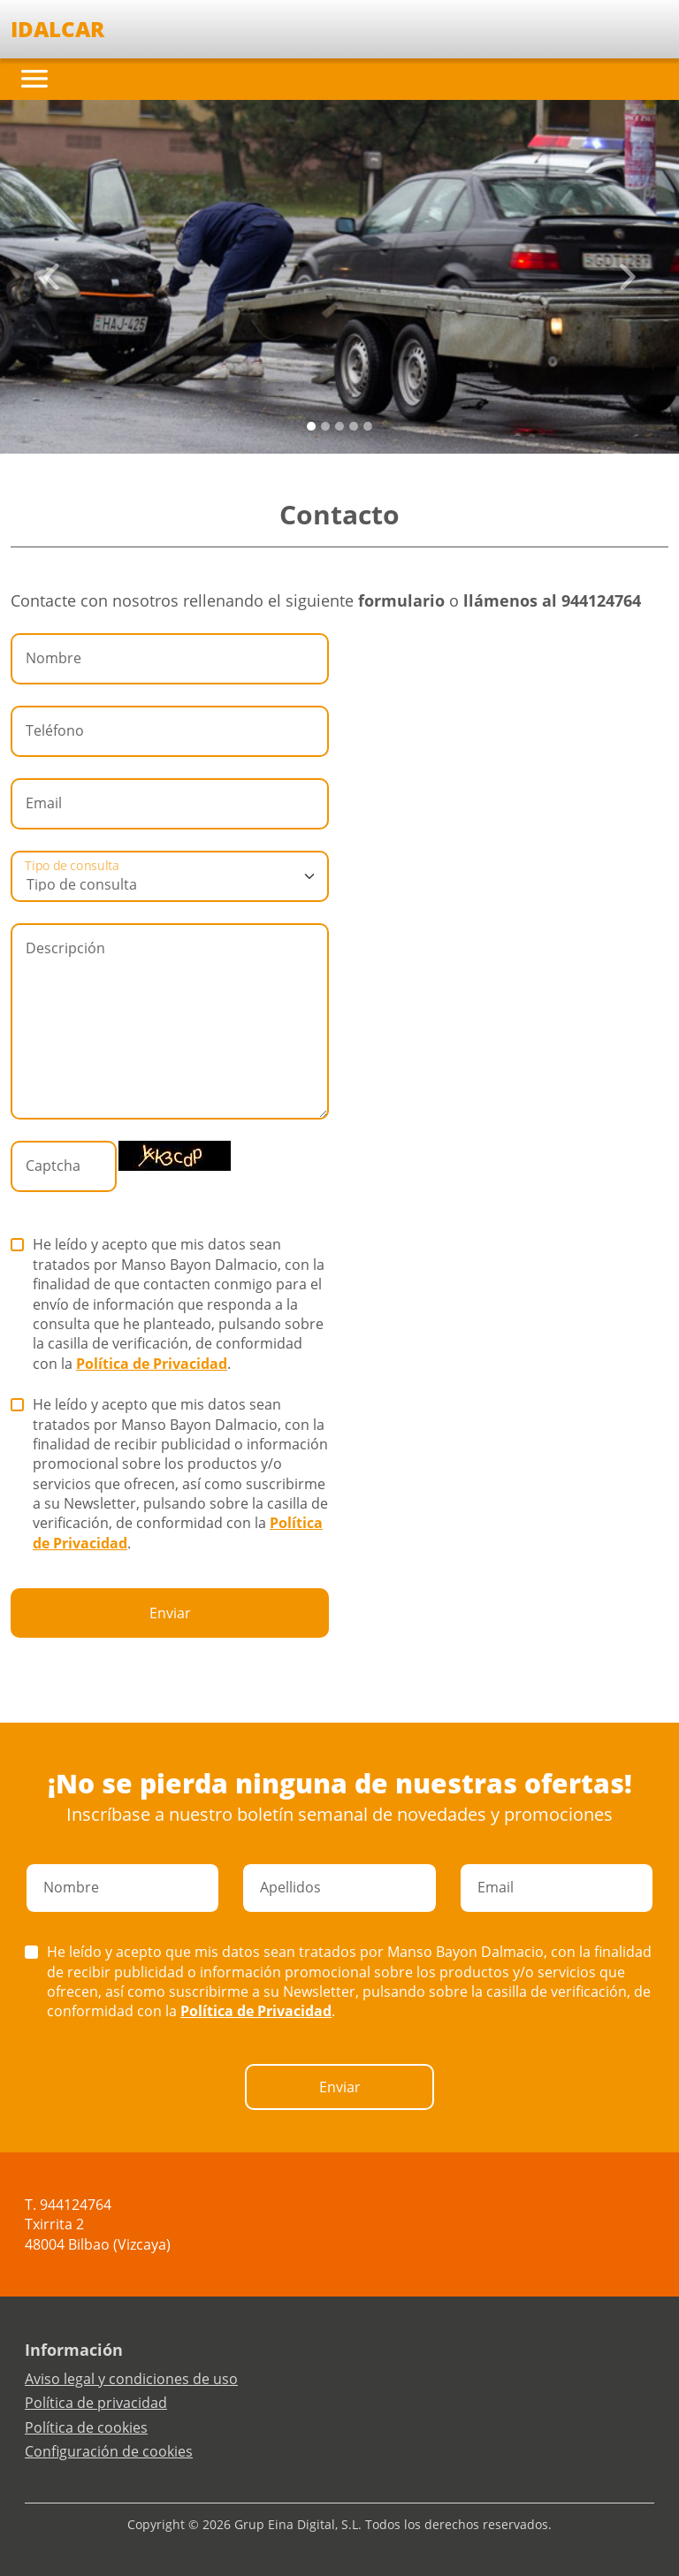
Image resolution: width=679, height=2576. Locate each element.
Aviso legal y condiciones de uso (131, 2379)
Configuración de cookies (109, 2451)
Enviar (170, 1613)
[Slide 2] (339, 426)
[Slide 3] (353, 426)
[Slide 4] (367, 426)
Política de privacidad (96, 2402)
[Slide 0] (311, 426)
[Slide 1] (325, 426)
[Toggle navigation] (34, 79)
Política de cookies (86, 2427)
